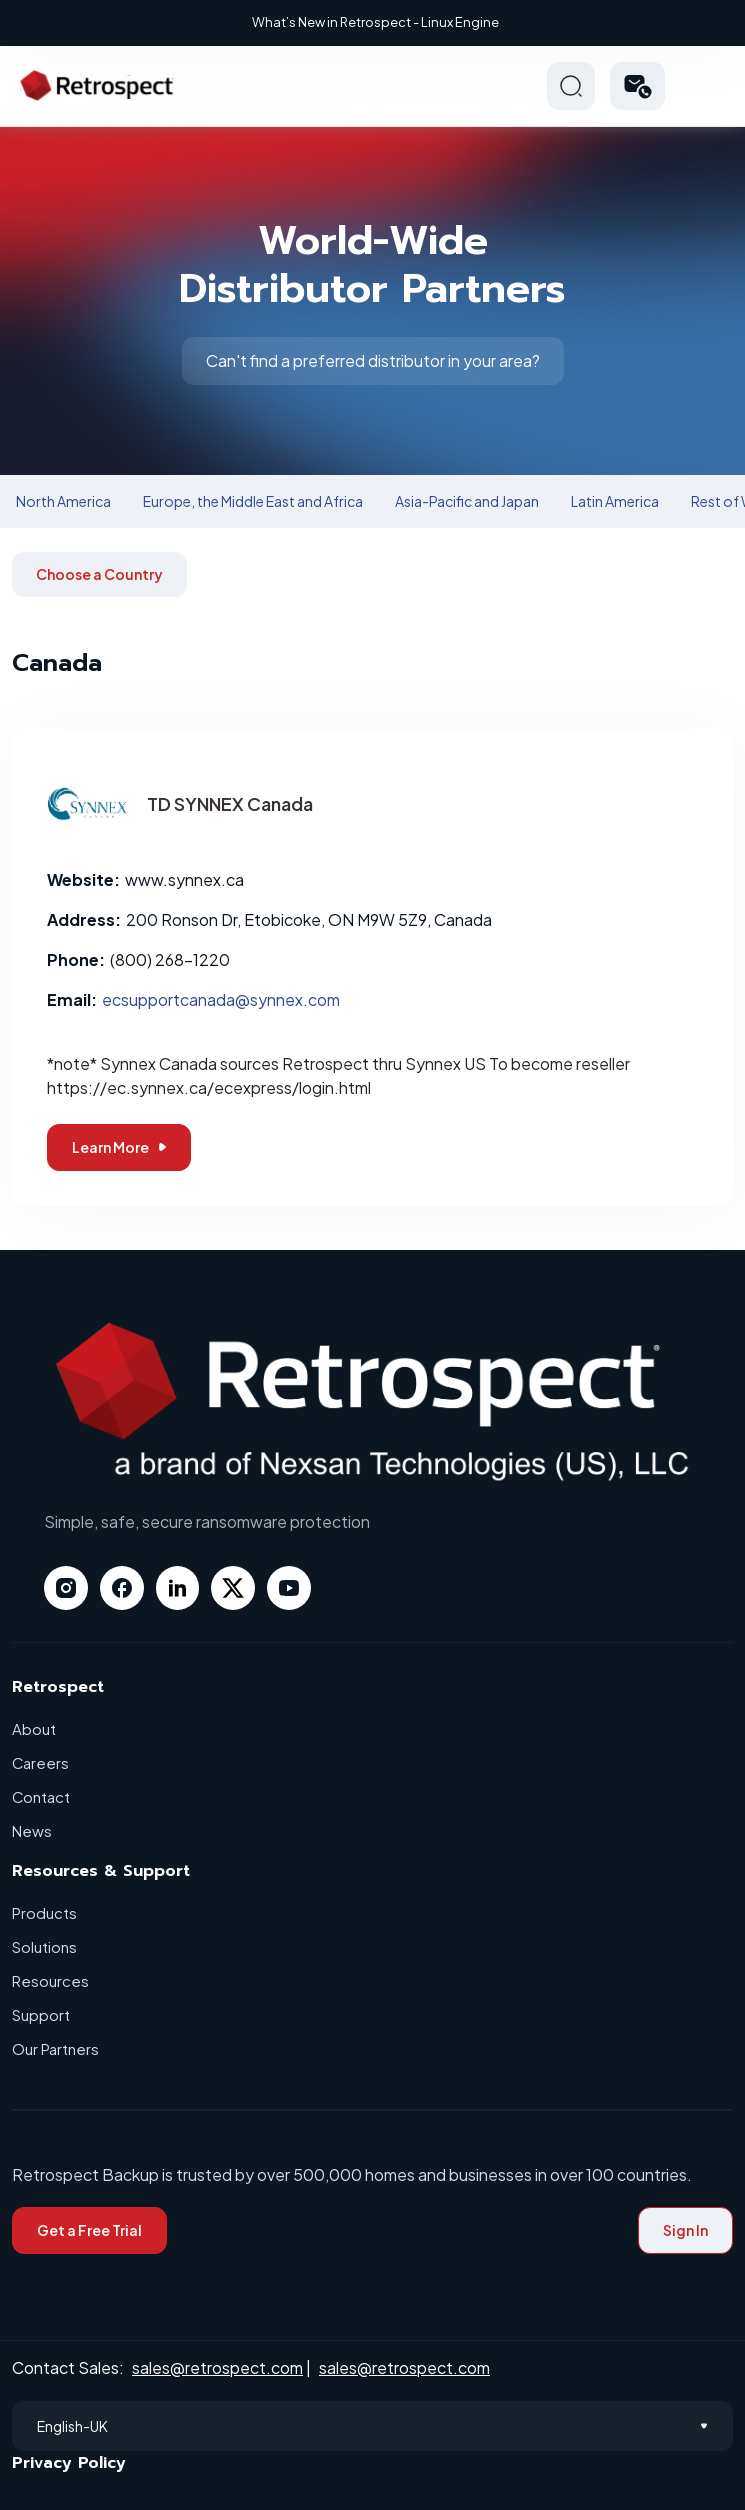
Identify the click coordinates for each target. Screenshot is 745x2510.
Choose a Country (99, 574)
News (32, 1830)
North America (63, 501)
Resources (50, 1980)
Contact (41, 1796)
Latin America (615, 501)
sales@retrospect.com (217, 2367)
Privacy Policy (69, 2463)
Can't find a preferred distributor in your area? (373, 360)
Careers (41, 1762)
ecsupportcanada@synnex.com (221, 999)
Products (44, 1912)
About (34, 1728)
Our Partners (55, 2048)
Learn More (119, 1147)
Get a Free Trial (89, 2230)
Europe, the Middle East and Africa (253, 501)
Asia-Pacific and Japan (467, 501)
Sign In (685, 2230)
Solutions (44, 1946)
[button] (637, 86)
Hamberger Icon (709, 86)
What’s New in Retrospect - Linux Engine (375, 22)
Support (41, 2014)
